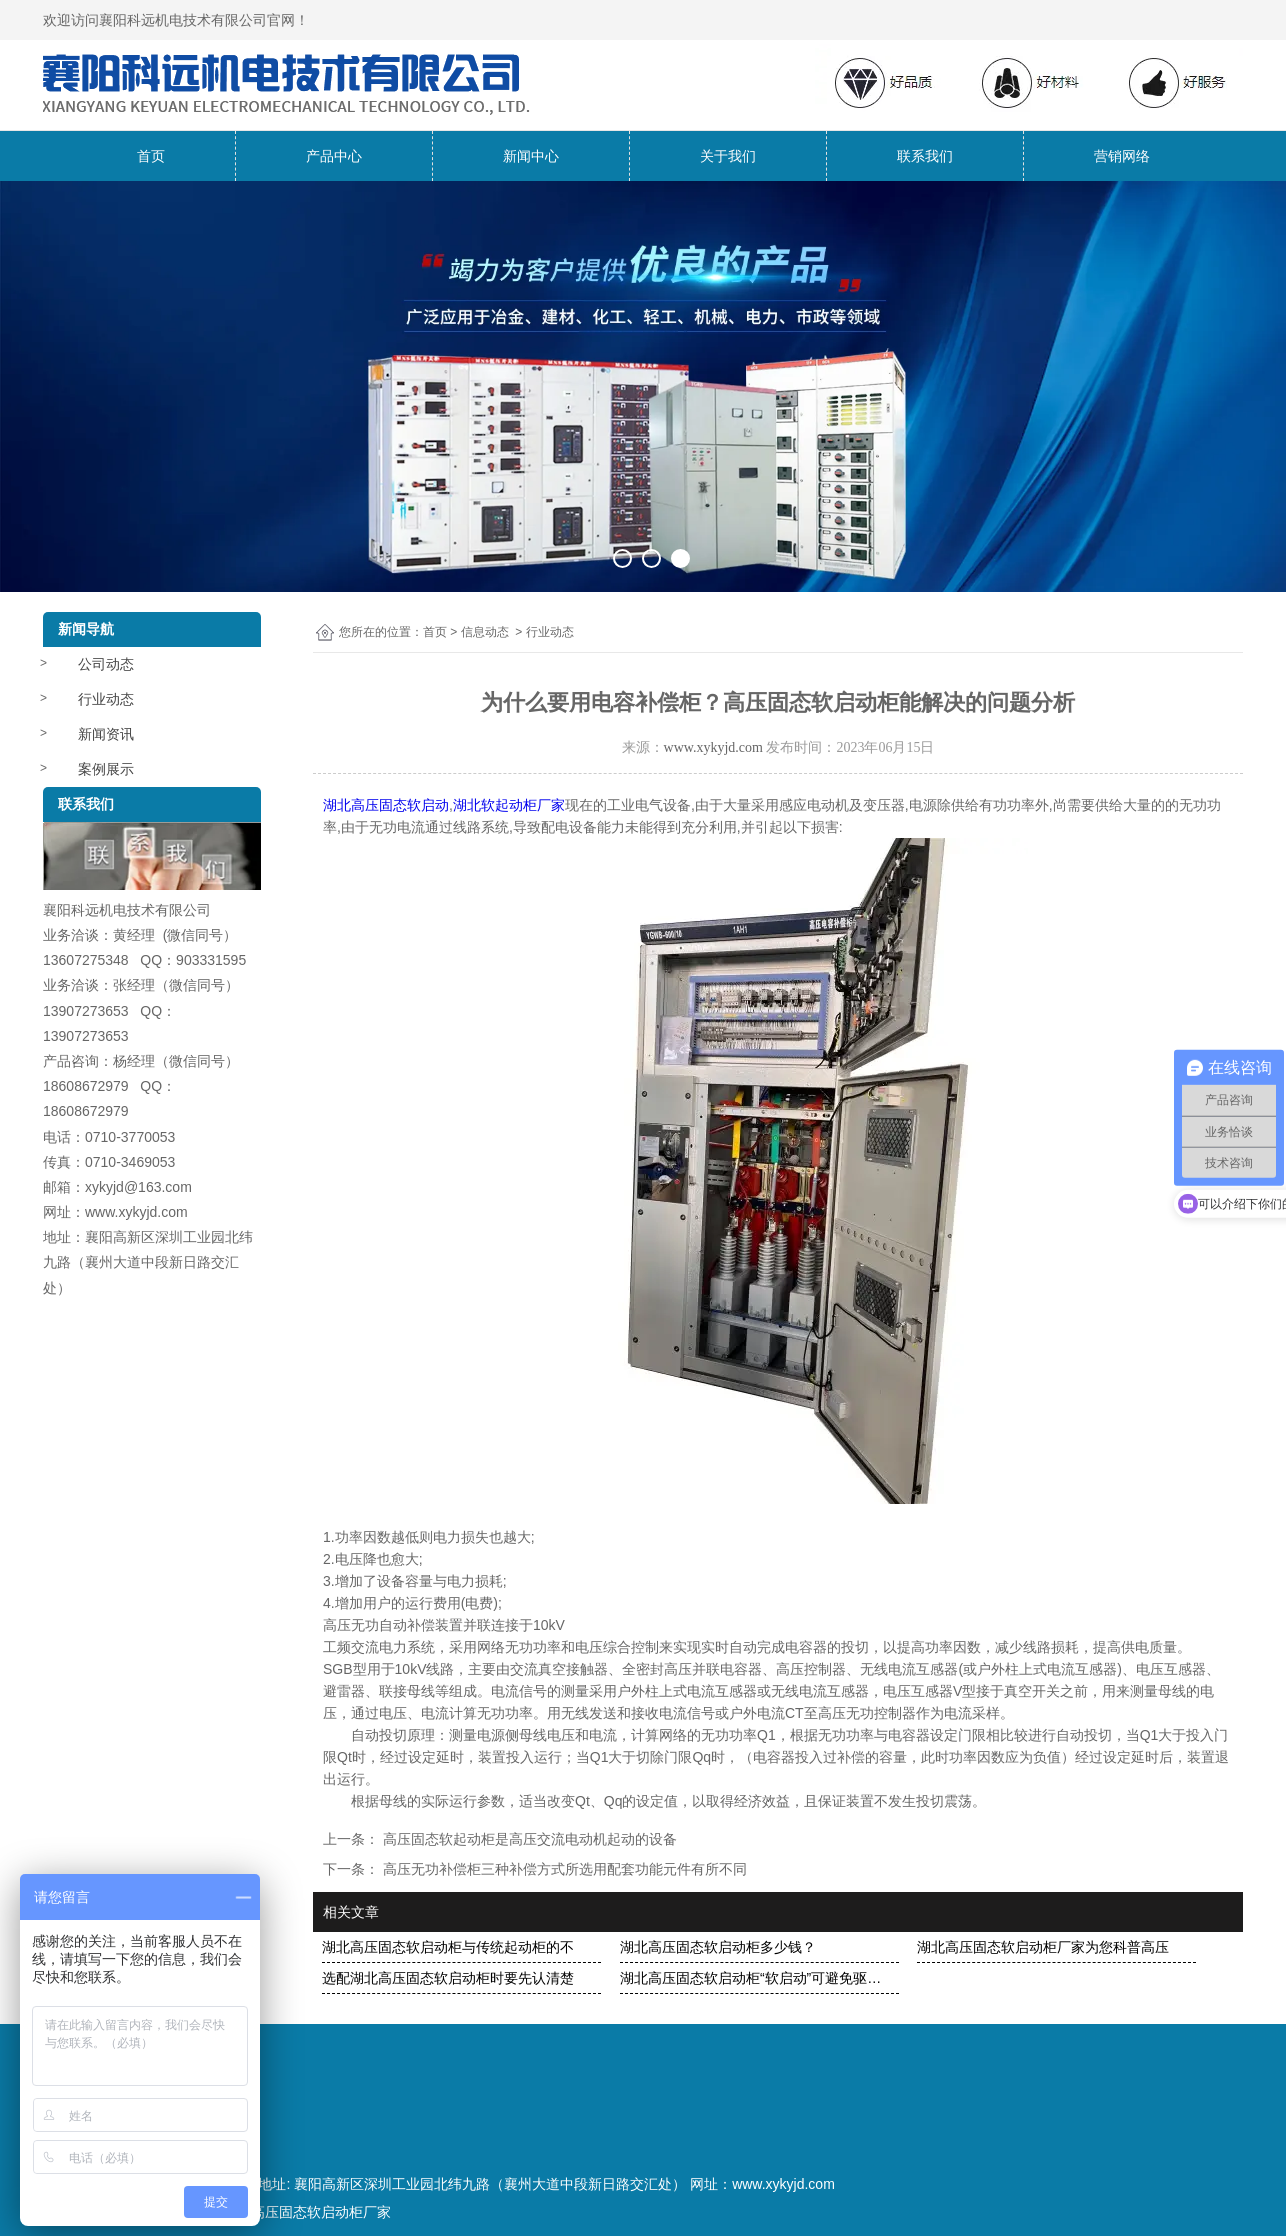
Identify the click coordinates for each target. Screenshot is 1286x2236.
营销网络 (1122, 156)
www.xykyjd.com (713, 747)
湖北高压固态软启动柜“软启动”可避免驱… (750, 1978)
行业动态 (106, 699)
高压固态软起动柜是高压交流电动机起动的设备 (528, 1839)
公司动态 (106, 664)
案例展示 (106, 769)
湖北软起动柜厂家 (509, 805)
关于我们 (728, 156)
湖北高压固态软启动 (386, 805)
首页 (151, 156)
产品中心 (334, 156)
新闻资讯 (106, 734)
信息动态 (485, 632)
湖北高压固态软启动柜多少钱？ (718, 1947)
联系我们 (925, 156)
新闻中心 (531, 156)
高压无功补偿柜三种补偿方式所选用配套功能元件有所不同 (563, 1869)
